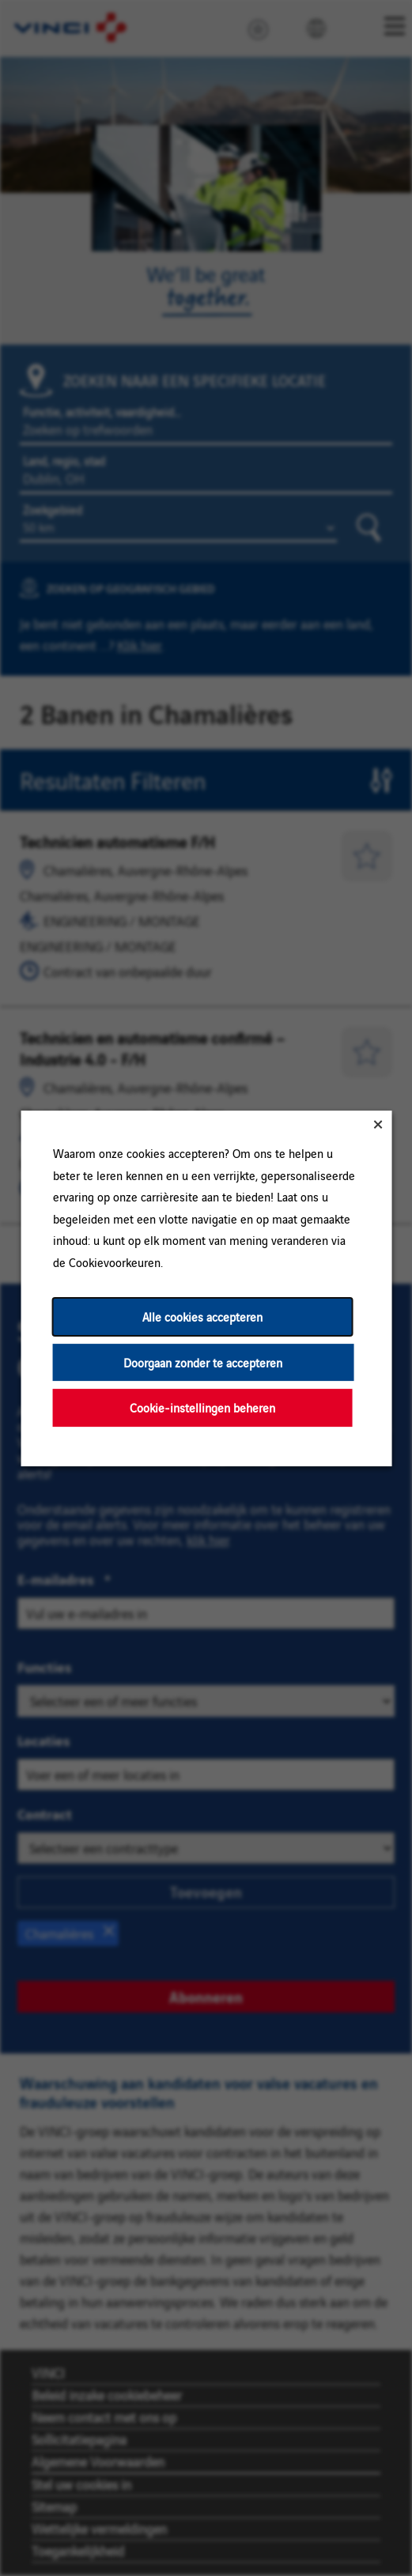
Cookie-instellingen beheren (201, 1407)
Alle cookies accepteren (202, 1316)
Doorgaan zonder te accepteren (202, 1361)
